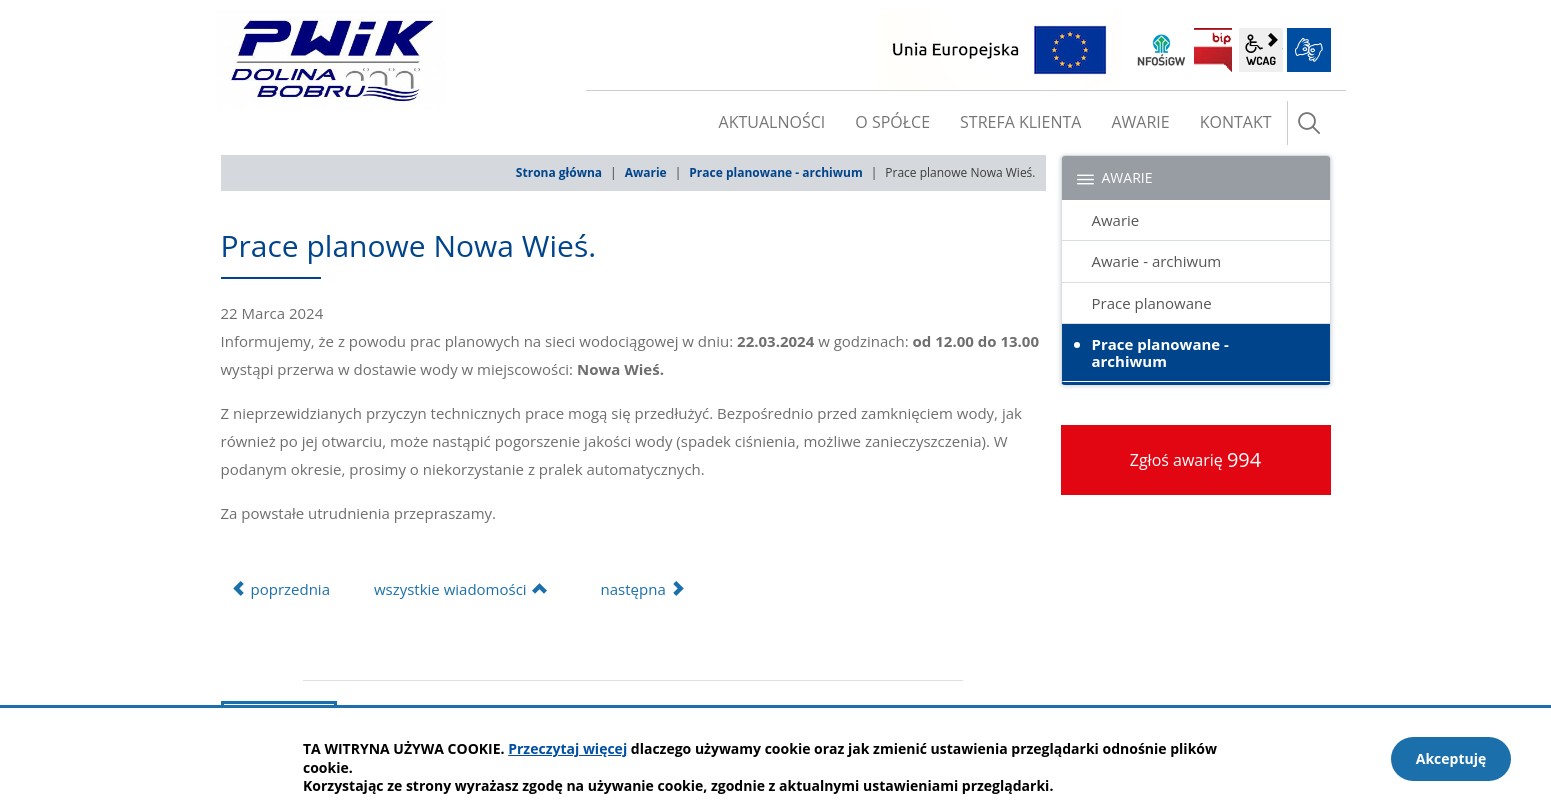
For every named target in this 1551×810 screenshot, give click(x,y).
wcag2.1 (1261, 50)
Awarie (646, 172)
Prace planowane (1152, 303)
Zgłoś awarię (1196, 459)
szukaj (1309, 123)
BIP (1213, 50)
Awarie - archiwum (1157, 261)
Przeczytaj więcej (567, 748)
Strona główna (559, 172)
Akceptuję (1451, 758)
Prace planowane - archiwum (775, 172)
